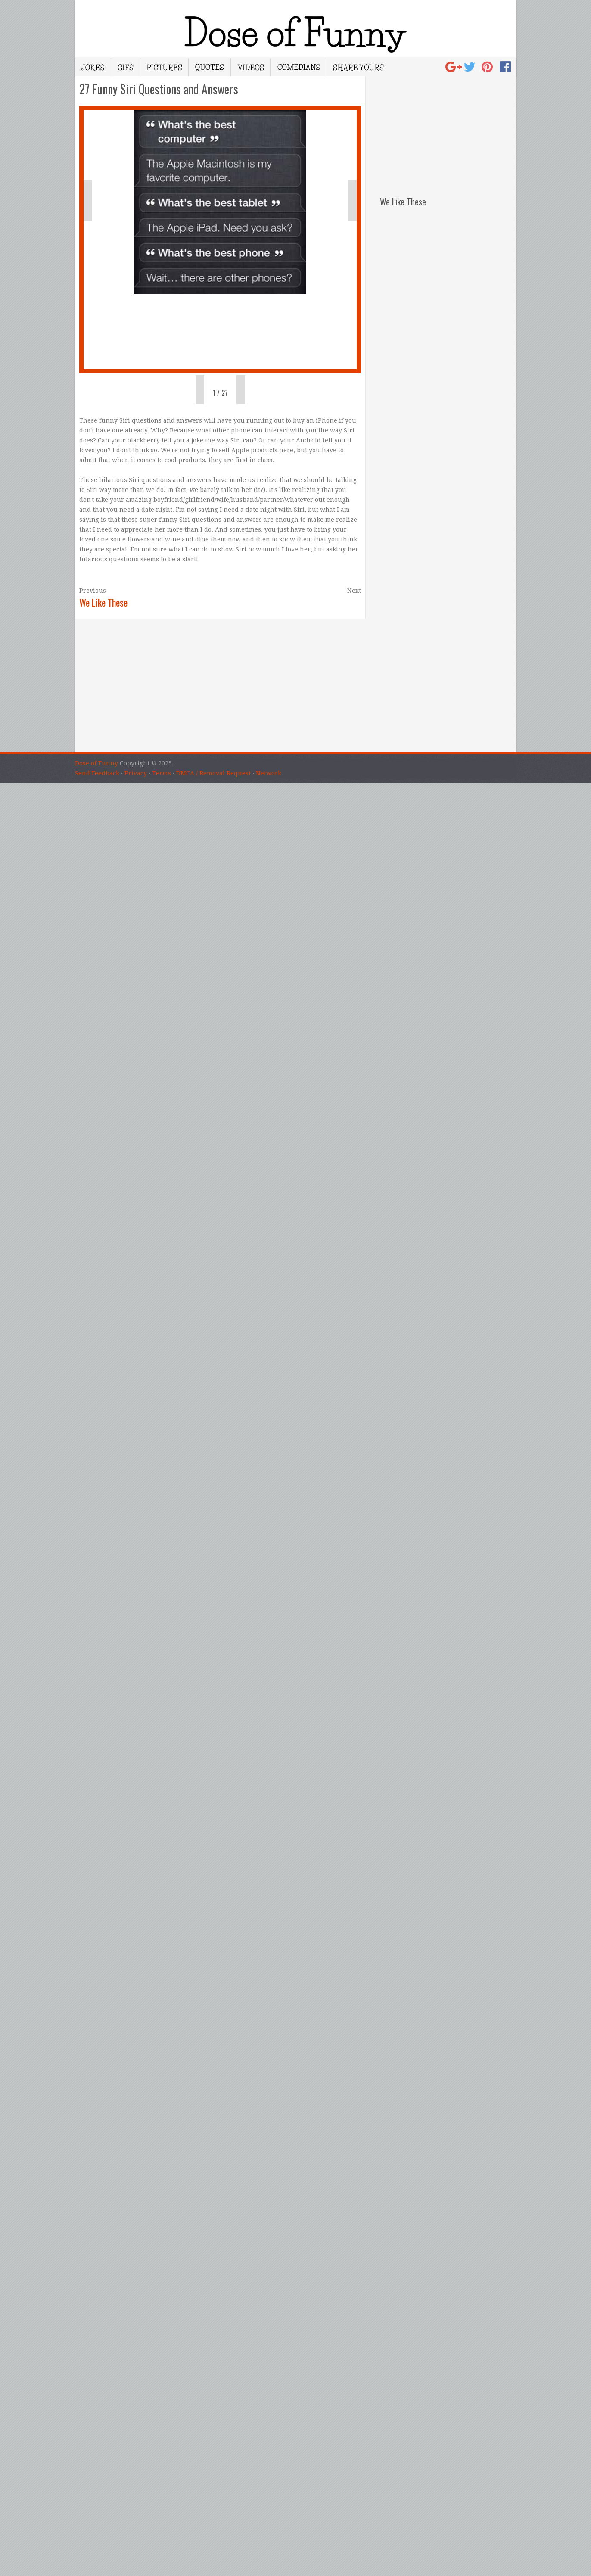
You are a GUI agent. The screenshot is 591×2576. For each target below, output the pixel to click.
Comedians (299, 67)
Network (268, 773)
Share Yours (358, 67)
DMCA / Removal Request (213, 773)
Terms (161, 773)
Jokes (93, 67)
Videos (250, 67)
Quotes (209, 67)
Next (354, 590)
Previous (92, 590)
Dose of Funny (96, 763)
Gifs (125, 67)
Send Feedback (97, 773)
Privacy (135, 773)
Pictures (164, 67)
